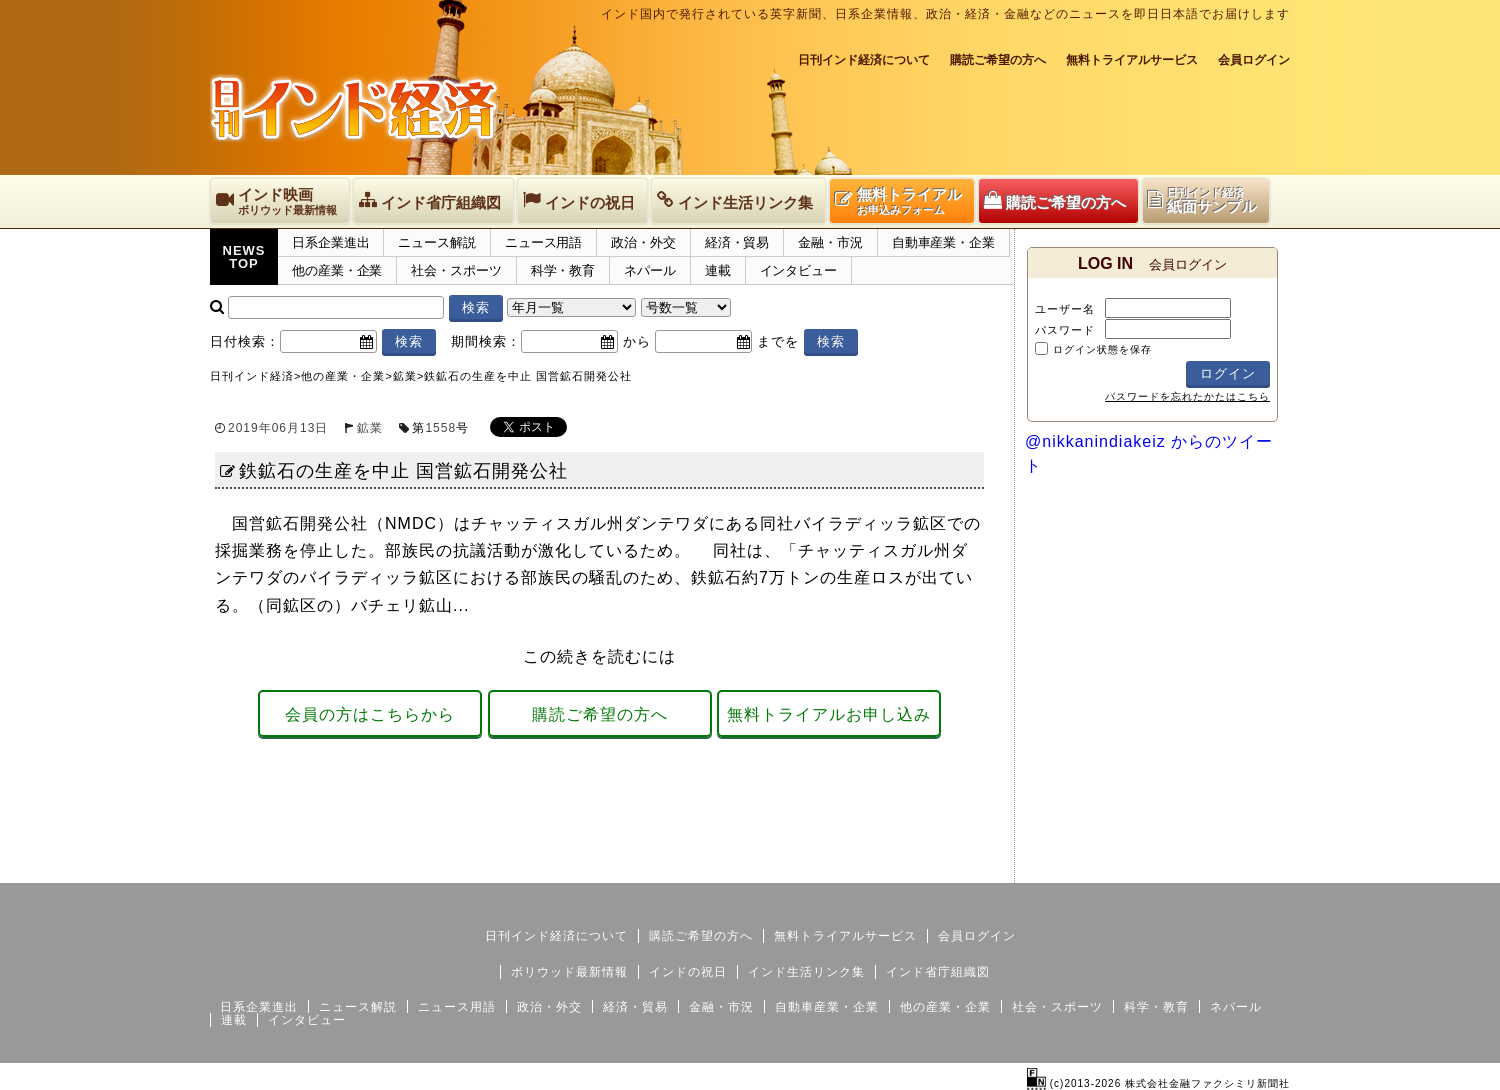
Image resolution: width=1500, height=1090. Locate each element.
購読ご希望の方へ (998, 60)
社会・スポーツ (456, 270)
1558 (440, 428)
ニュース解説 (436, 242)
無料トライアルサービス (1132, 60)
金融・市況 (830, 242)
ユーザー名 (1065, 309)
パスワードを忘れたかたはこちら (1187, 396)
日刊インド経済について (864, 60)
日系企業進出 (330, 242)
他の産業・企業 (337, 270)
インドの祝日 (688, 972)
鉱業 (370, 428)
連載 (718, 270)
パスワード (1065, 330)
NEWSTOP (244, 257)
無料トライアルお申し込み (829, 714)
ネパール (650, 270)
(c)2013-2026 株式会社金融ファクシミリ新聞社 (1158, 1083)
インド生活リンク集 (806, 972)
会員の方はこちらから (370, 714)
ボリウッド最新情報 (569, 972)
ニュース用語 (543, 242)
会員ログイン (1254, 60)
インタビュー (798, 270)
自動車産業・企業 (943, 242)
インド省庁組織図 (938, 972)
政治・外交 (643, 242)
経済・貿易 (737, 242)
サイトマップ (1138, 867)
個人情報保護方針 (1242, 867)
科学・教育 (563, 270)
